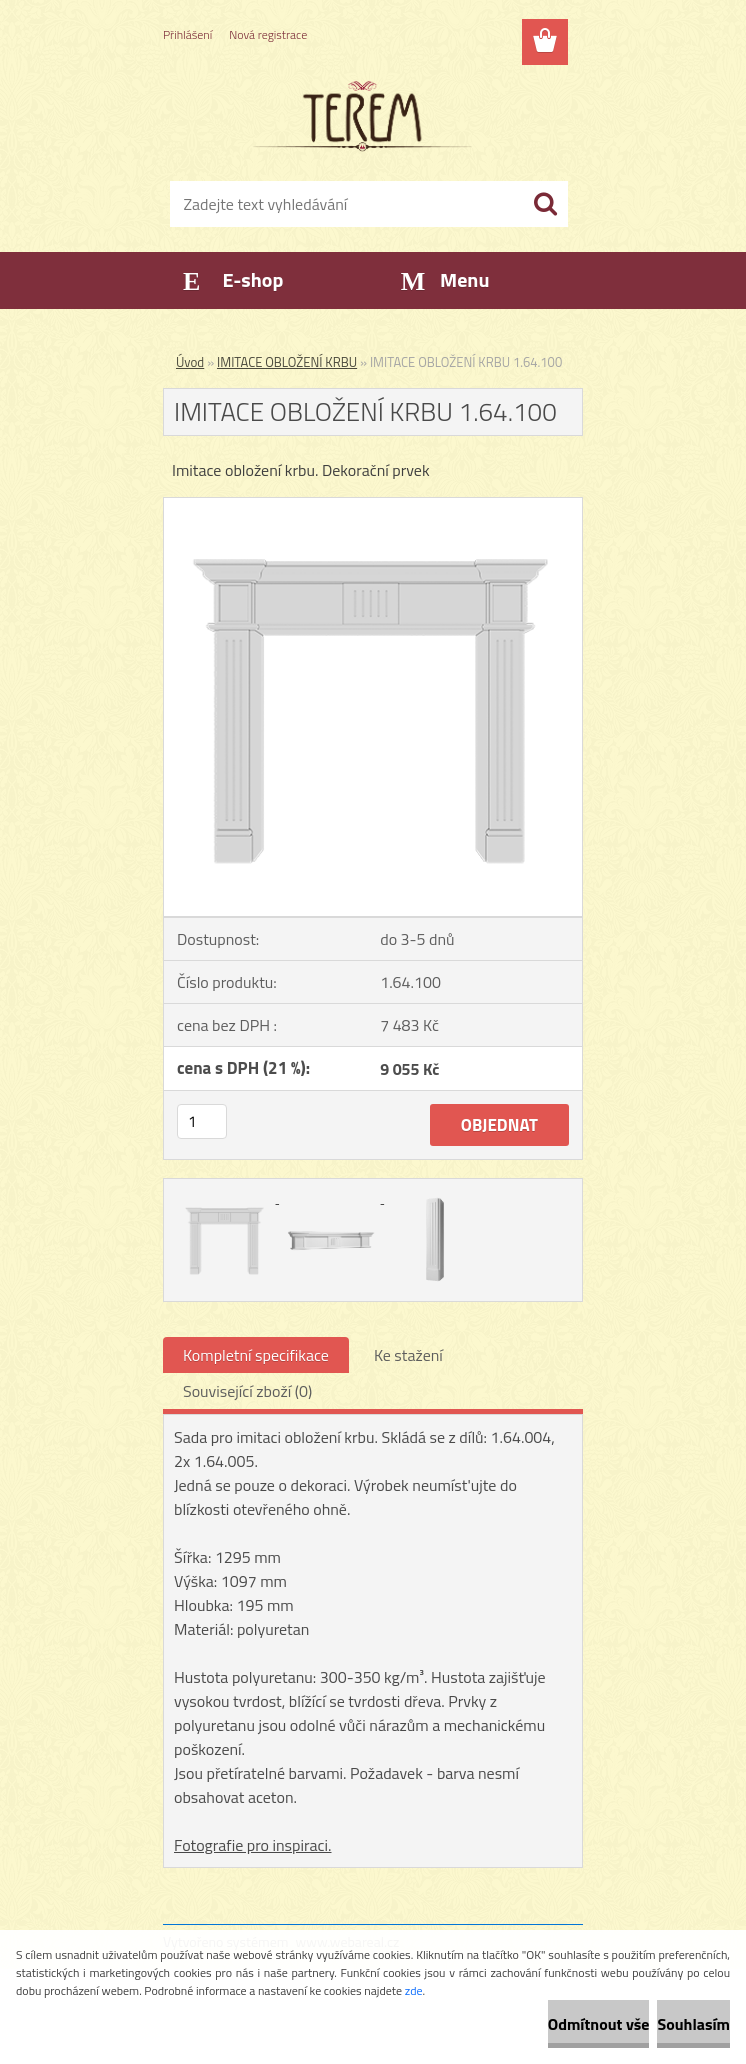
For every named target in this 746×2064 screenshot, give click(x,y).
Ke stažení (408, 1355)
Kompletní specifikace (256, 1355)
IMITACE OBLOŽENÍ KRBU (287, 362)
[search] (545, 204)
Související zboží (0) (247, 1391)
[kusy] (202, 1121)
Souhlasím (693, 2024)
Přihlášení (187, 34)
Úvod (190, 362)
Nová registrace (268, 34)
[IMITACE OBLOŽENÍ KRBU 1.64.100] (373, 506)
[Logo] (360, 116)
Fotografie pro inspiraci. (253, 1845)
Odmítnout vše (599, 2024)
